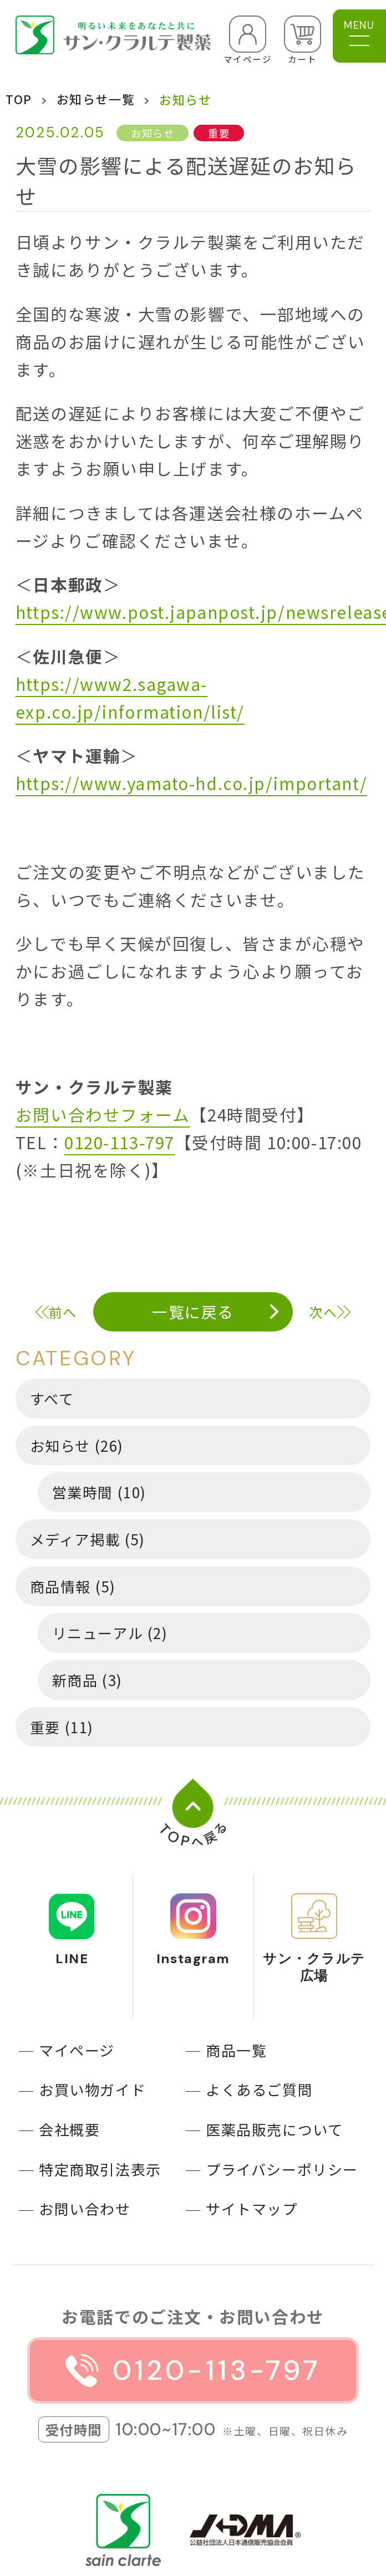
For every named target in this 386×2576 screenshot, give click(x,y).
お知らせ (77, 1445)
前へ (63, 1312)
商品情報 (72, 1586)
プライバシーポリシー (282, 2169)
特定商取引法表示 (100, 2169)
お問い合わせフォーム (103, 1114)
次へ (323, 1312)
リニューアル (110, 1632)
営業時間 (99, 1492)
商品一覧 (236, 2050)
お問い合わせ (84, 2208)
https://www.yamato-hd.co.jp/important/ (191, 783)
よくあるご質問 (259, 2089)
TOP (19, 98)
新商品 (87, 1679)
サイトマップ (251, 2208)
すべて (52, 1398)
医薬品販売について (274, 2129)
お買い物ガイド (92, 2089)
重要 (62, 1727)
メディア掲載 (87, 1539)
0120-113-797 (119, 1142)
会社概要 (69, 2129)
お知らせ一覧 (96, 98)
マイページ (77, 2050)
